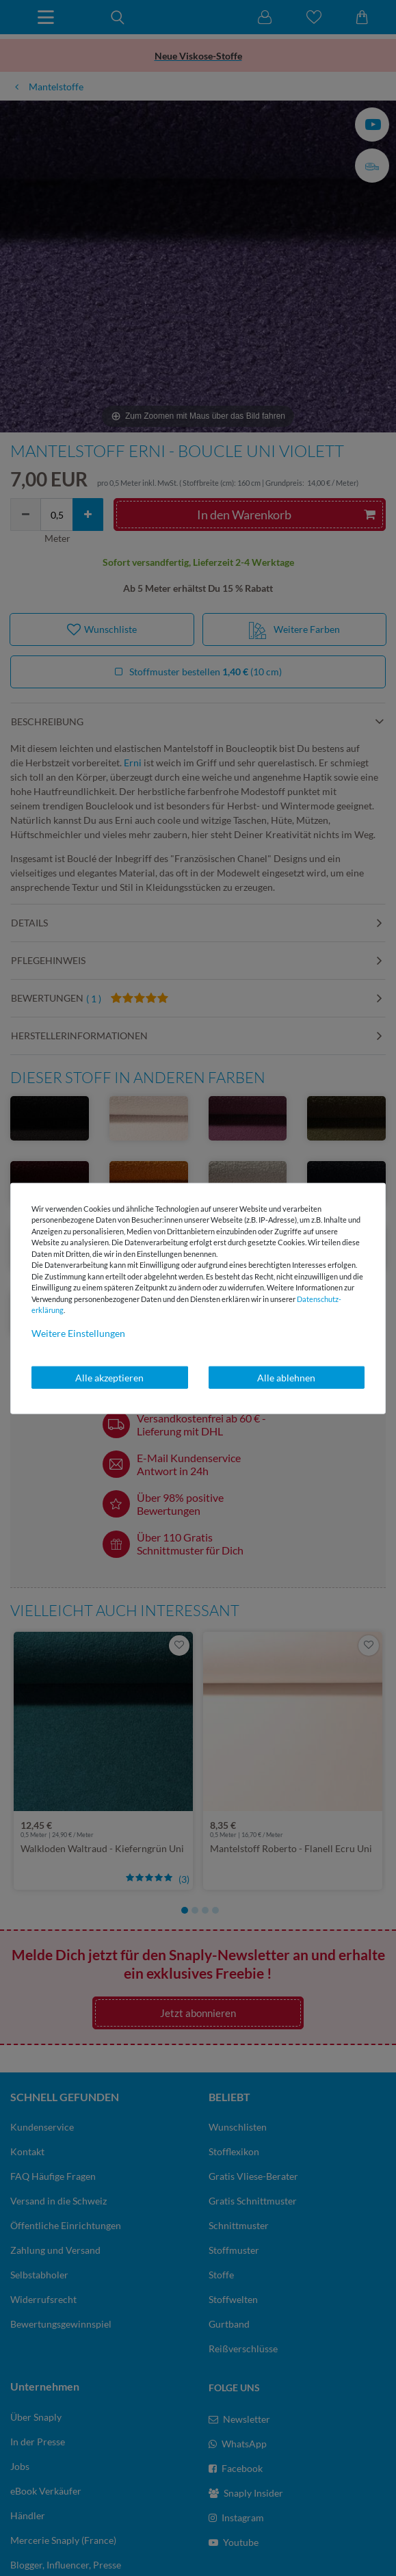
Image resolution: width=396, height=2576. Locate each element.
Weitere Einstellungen (78, 1332)
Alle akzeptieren (109, 1377)
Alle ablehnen (286, 1377)
